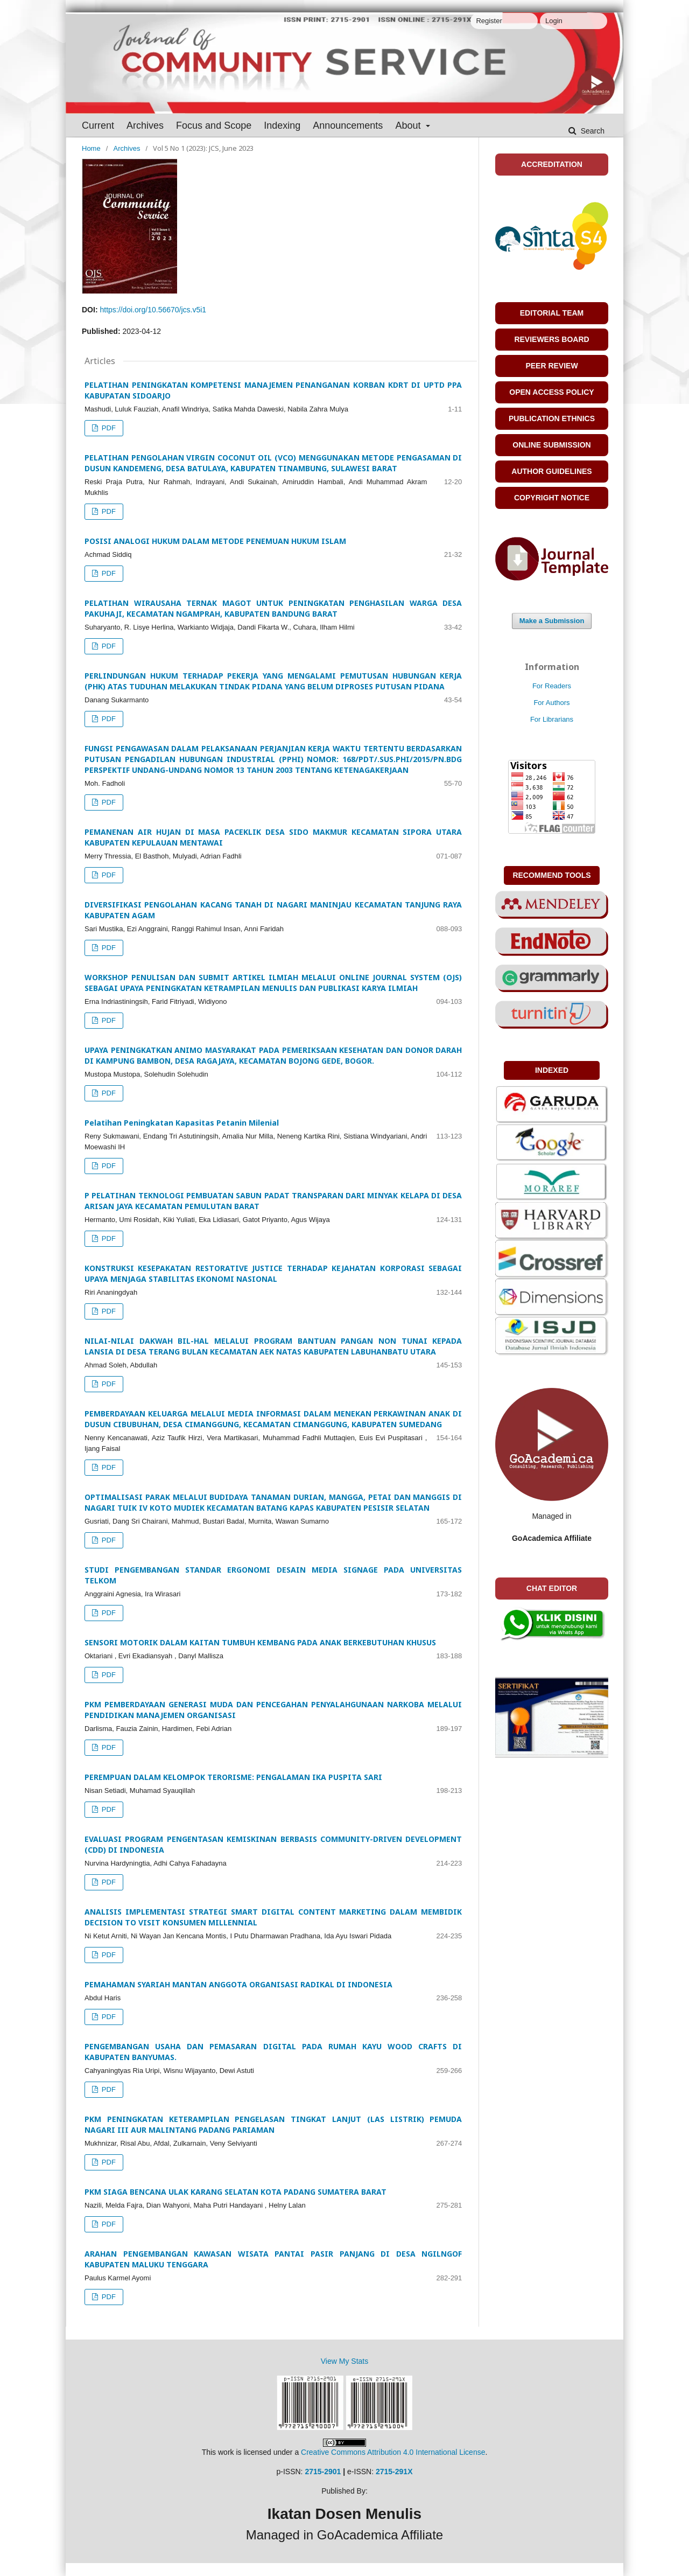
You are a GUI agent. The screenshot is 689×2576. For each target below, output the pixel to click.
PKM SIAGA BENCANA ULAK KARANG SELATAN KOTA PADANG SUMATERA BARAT (235, 2192)
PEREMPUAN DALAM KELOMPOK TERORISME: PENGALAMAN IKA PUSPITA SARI (233, 1777)
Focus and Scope (213, 125)
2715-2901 (323, 2471)
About (409, 125)
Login (554, 21)
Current (98, 125)
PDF (108, 428)
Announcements (348, 125)
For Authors (551, 703)
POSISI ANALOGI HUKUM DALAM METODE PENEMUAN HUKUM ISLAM (215, 541)
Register (489, 21)
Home (91, 148)
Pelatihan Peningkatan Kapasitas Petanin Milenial (182, 1123)
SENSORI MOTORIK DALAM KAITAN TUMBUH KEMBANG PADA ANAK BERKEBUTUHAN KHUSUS (260, 1642)
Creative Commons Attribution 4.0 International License (393, 2452)
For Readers (551, 686)
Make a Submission (552, 621)
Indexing (282, 125)
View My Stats (344, 2361)
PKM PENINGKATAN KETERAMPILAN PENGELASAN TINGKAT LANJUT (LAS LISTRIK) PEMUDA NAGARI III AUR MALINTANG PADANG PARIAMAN (273, 2124)
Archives (145, 125)
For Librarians (551, 719)
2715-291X (394, 2471)
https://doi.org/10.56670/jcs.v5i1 (153, 309)
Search (591, 131)
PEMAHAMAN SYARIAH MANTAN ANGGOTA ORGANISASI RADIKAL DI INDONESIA (238, 1984)
